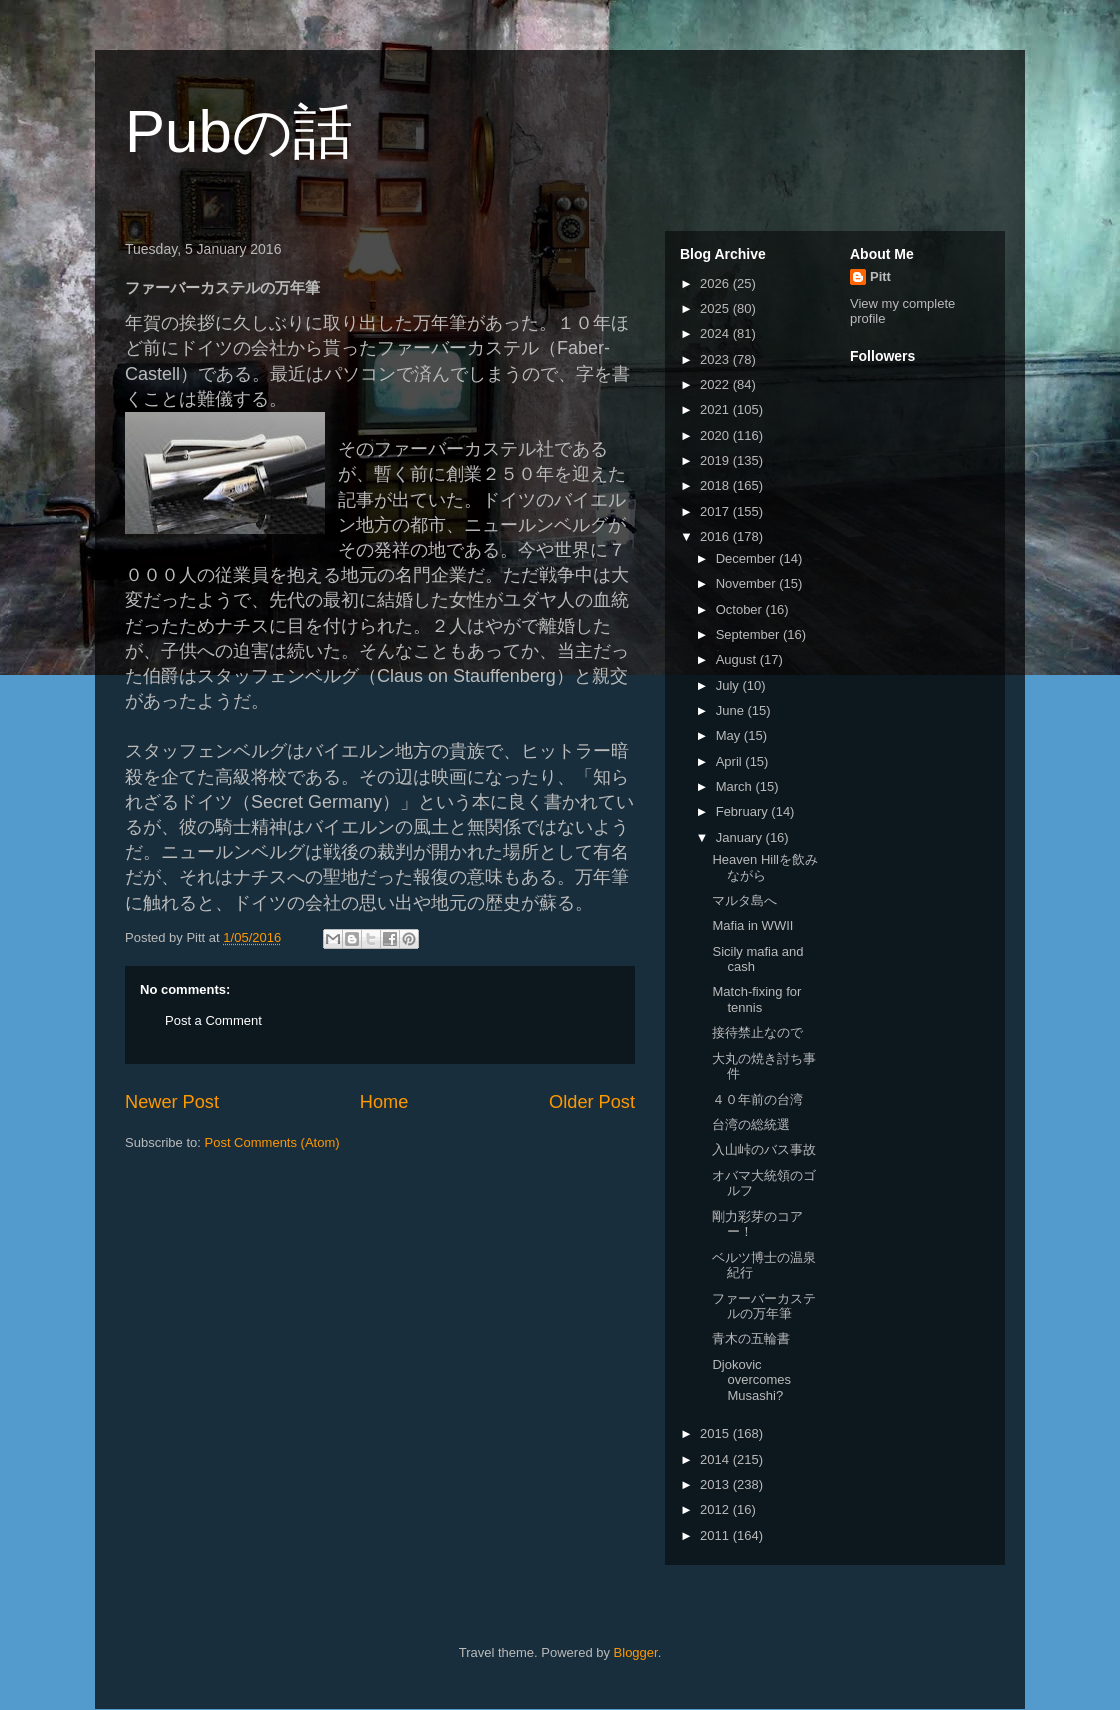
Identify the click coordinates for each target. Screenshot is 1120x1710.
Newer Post (172, 1102)
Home (384, 1102)
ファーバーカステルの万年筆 (764, 1306)
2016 (716, 536)
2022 (716, 384)
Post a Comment (213, 1020)
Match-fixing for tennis (756, 999)
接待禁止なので (757, 1032)
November (748, 583)
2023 (716, 359)
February (744, 811)
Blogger (636, 1652)
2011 (716, 1535)
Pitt (880, 276)
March (736, 786)
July (729, 685)
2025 (716, 308)
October (741, 609)
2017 (716, 511)
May (730, 735)
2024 (716, 333)
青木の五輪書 (751, 1338)
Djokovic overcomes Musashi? (751, 1380)
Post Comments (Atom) (272, 1142)
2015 (716, 1433)
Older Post (592, 1102)
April (731, 761)
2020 (716, 435)
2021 (716, 409)
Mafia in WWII (752, 925)
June (732, 710)
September (749, 634)
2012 (716, 1509)
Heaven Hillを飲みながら (764, 867)
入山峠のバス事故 (764, 1149)
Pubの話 (239, 131)
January (741, 837)
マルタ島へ (744, 900)
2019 (716, 460)
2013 (716, 1484)
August (738, 659)
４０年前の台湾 (757, 1099)
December (748, 558)
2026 (716, 283)
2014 (716, 1459)
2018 (716, 485)
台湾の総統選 (751, 1124)
